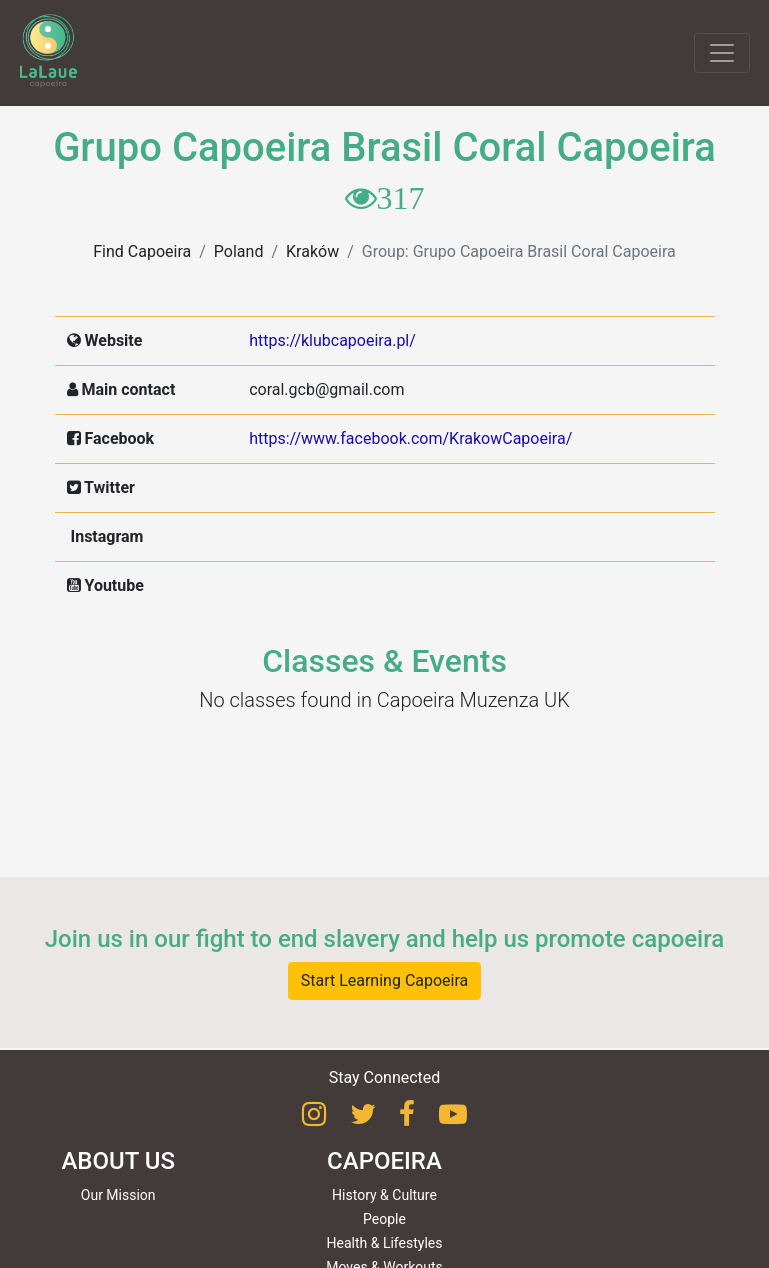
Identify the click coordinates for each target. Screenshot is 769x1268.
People (384, 1219)
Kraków (312, 251)
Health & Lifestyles (385, 1243)
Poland (239, 251)
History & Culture (384, 1195)
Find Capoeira (142, 251)
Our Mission (118, 1195)
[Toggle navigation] (722, 53)
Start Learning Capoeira (385, 980)
